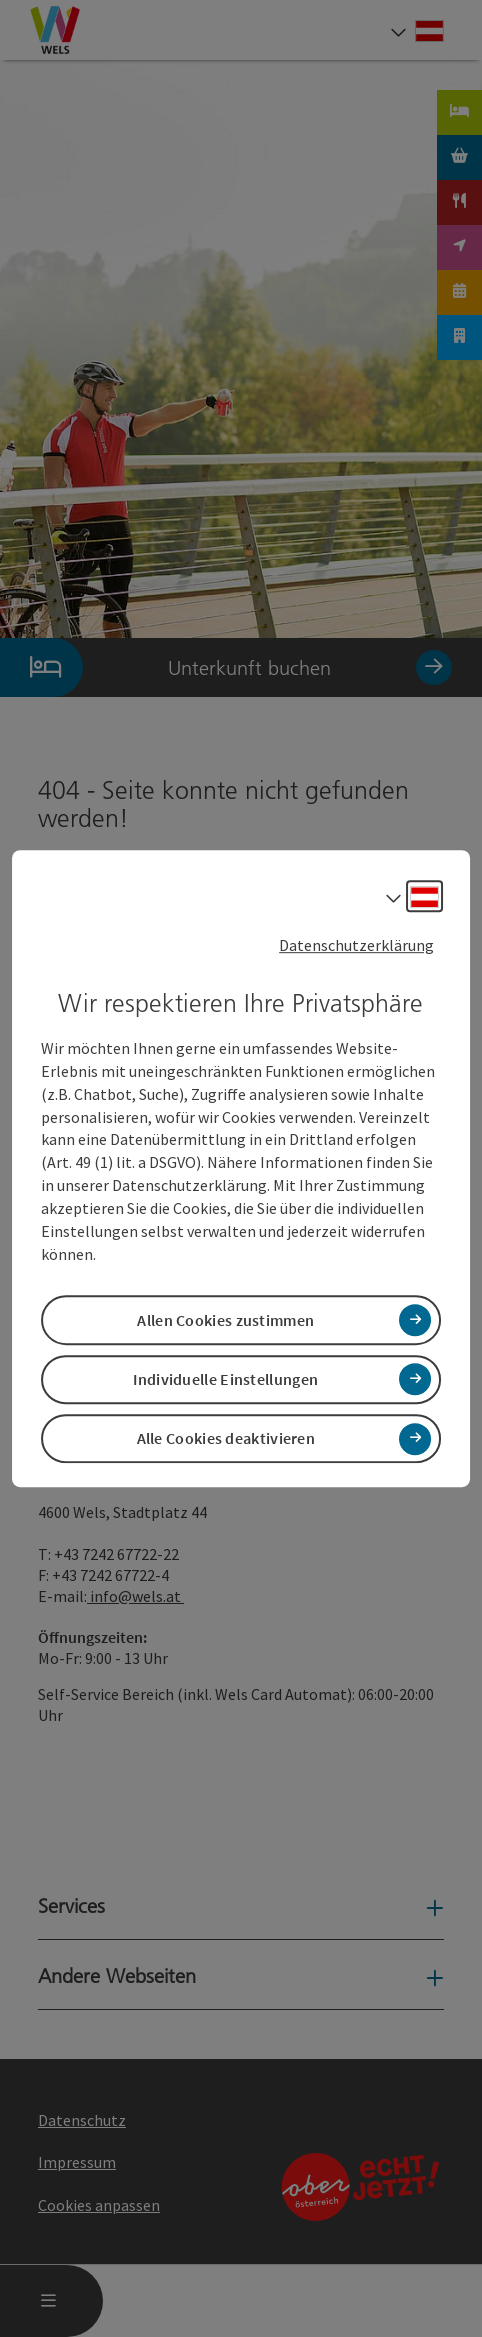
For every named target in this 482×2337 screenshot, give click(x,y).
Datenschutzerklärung (356, 945)
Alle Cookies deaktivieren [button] (226, 1438)
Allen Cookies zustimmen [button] (225, 1320)
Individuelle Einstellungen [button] (225, 1379)
